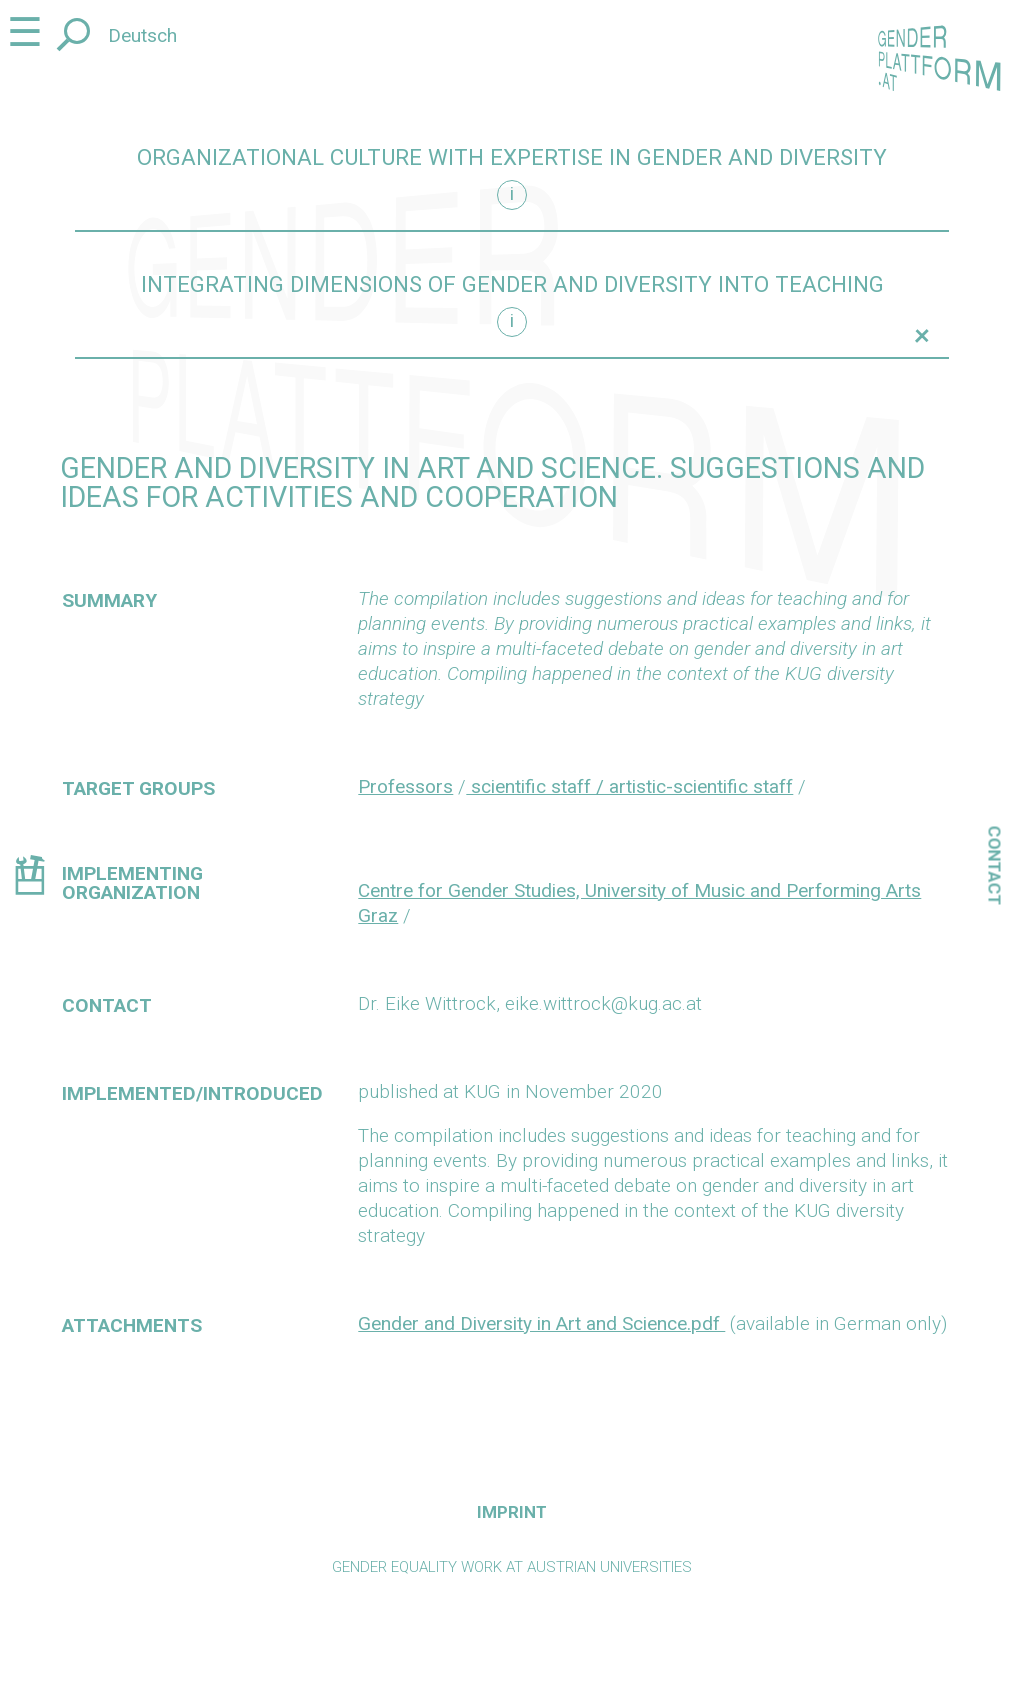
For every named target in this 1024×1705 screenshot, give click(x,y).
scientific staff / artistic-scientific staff (629, 786)
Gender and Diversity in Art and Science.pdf (541, 1323)
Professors (405, 786)
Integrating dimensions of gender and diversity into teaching (512, 284)
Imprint (512, 1512)
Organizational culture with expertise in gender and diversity (512, 157)
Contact (995, 865)
